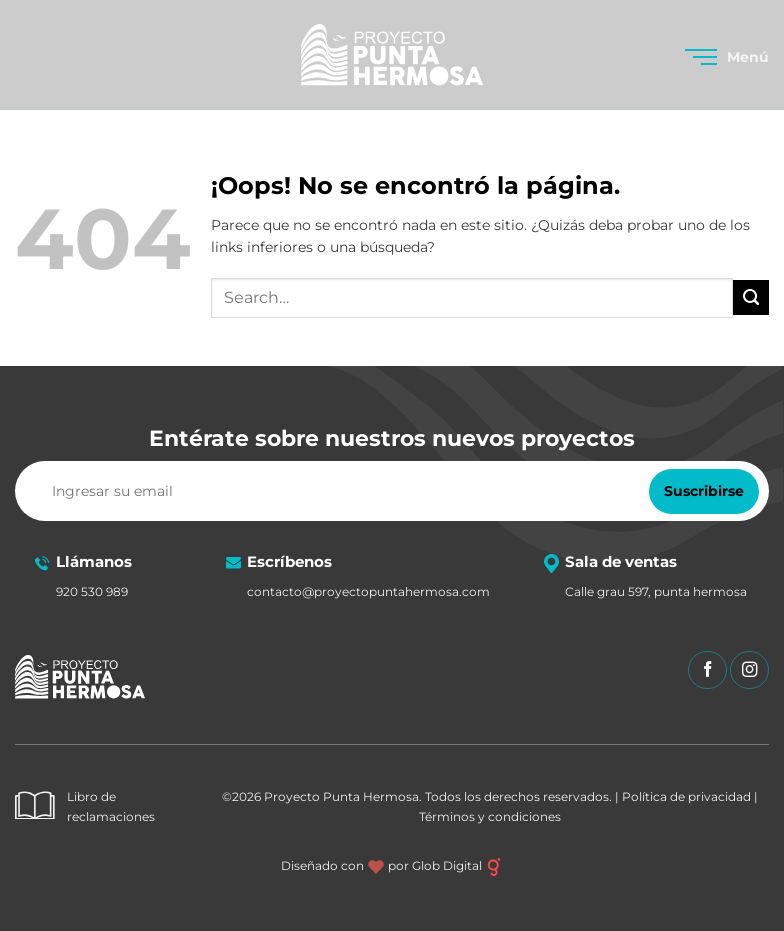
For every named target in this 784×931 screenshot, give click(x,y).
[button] (727, 57)
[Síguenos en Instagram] (749, 670)
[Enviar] (751, 297)
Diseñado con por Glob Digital (392, 865)
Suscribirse (704, 491)
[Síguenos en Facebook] (707, 670)
